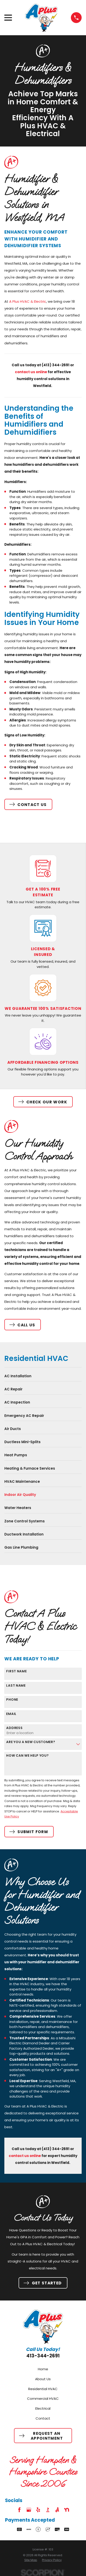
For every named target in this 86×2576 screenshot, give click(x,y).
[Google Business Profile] (28, 2509)
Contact (43, 2418)
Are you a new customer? (30, 1742)
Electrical (42, 2408)
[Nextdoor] (66, 2509)
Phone (12, 1700)
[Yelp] (38, 2509)
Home (43, 2369)
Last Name (15, 1686)
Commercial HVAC (43, 2398)
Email (11, 1714)
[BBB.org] (47, 2509)
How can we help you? (27, 1756)
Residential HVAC (43, 2388)
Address (14, 1728)
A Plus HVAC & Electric (27, 301)
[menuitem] (43, 1377)
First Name (16, 1671)
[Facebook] (19, 2509)
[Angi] (57, 2509)
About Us (43, 2379)
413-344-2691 (43, 2356)
